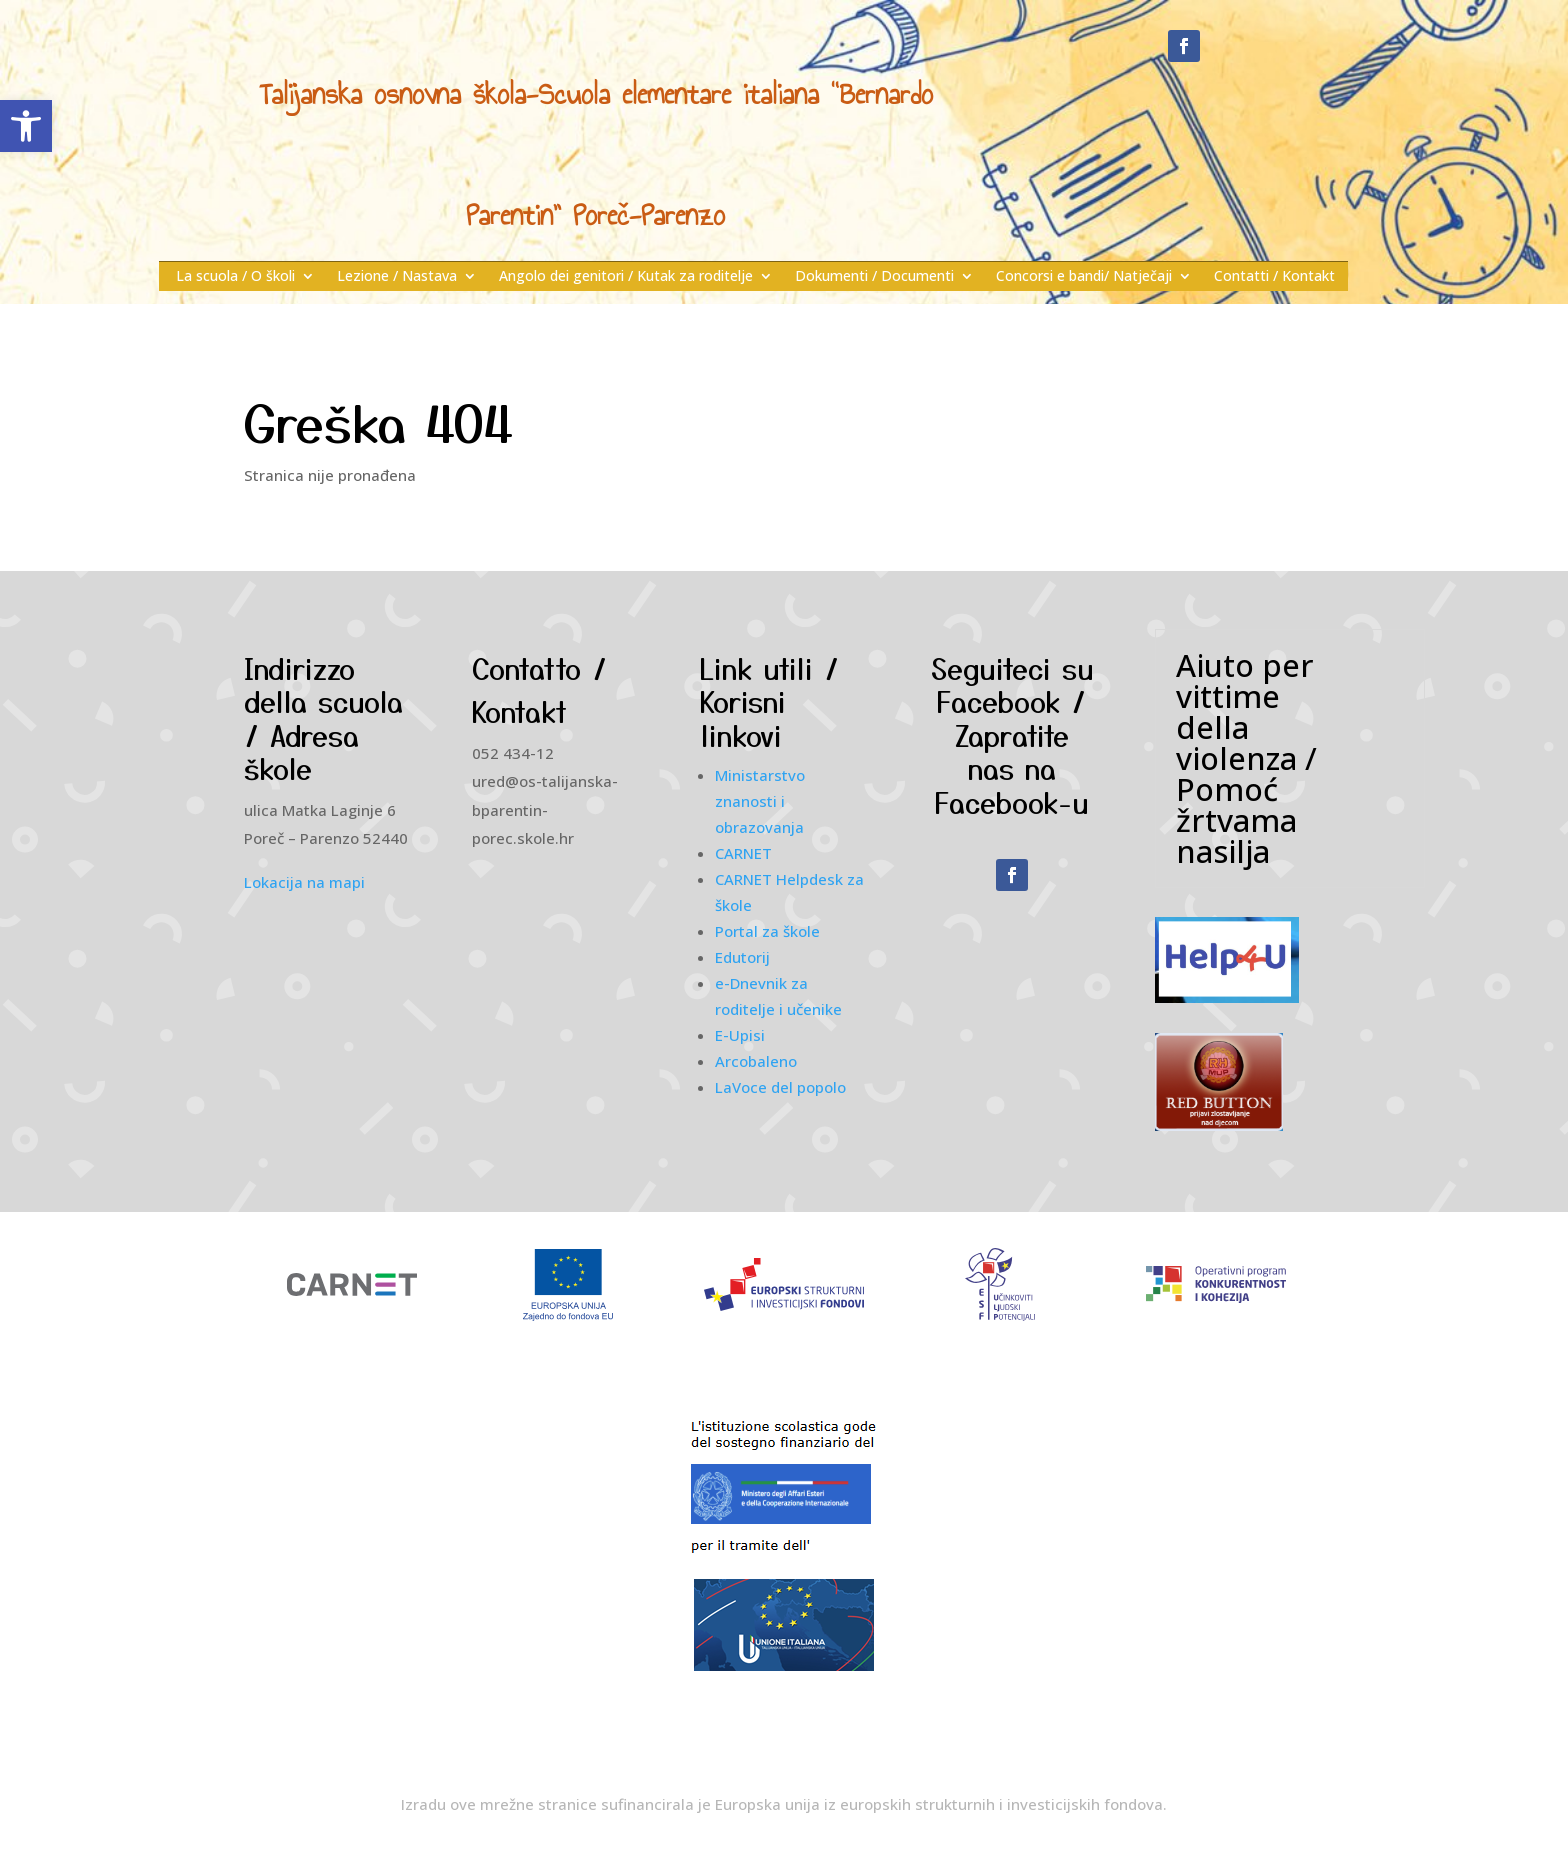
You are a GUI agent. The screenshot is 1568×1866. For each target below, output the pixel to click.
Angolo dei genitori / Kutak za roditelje (626, 277)
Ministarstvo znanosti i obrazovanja (760, 801)
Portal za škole (767, 931)
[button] (26, 126)
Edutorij (742, 957)
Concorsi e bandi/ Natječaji (1084, 277)
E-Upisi (740, 1035)
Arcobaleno (756, 1061)
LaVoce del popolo (780, 1087)
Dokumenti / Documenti (874, 277)
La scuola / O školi (235, 277)
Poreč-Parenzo (649, 215)
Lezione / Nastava (397, 277)
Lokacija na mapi (304, 882)
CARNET (743, 853)
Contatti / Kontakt (1274, 277)
